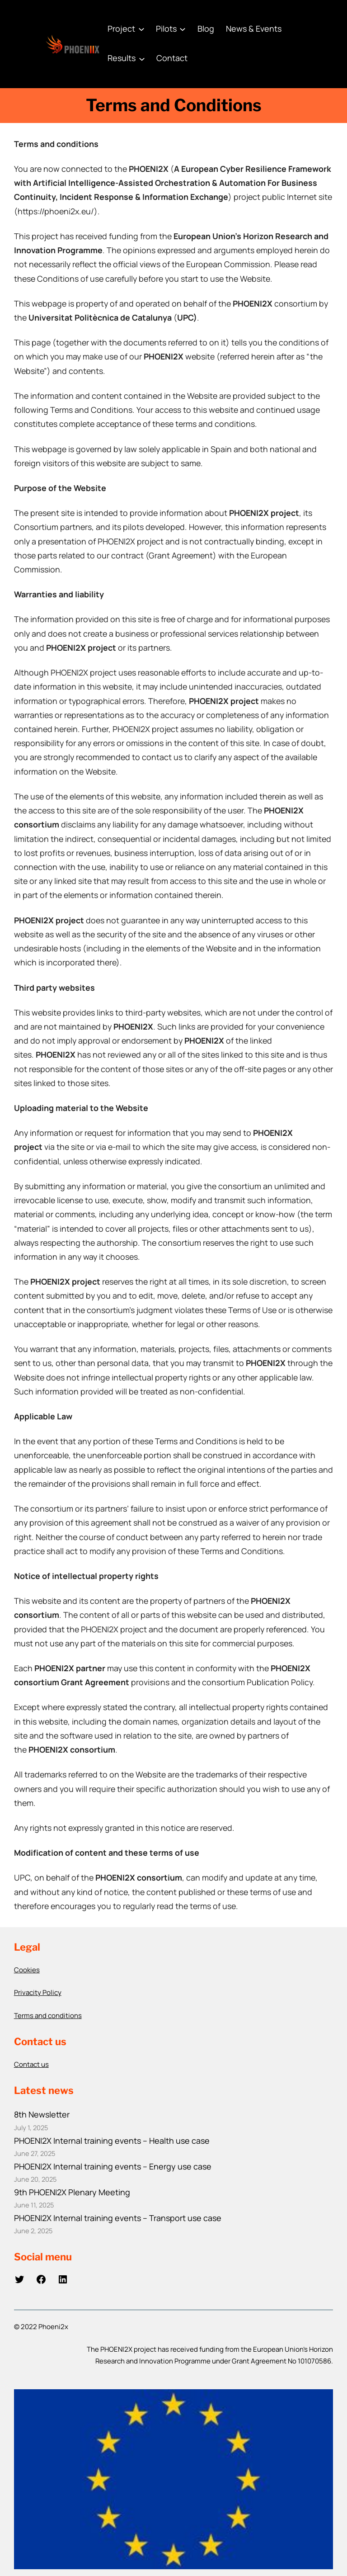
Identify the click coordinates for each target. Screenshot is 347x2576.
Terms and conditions (48, 2015)
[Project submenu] (141, 29)
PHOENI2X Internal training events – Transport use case (117, 2217)
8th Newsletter (42, 2114)
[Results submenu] (142, 58)
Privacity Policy (37, 1992)
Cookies (27, 1970)
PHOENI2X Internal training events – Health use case (112, 2140)
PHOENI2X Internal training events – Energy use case (112, 2166)
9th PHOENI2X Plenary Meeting (72, 2192)
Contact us (31, 2064)
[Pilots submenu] (182, 29)
